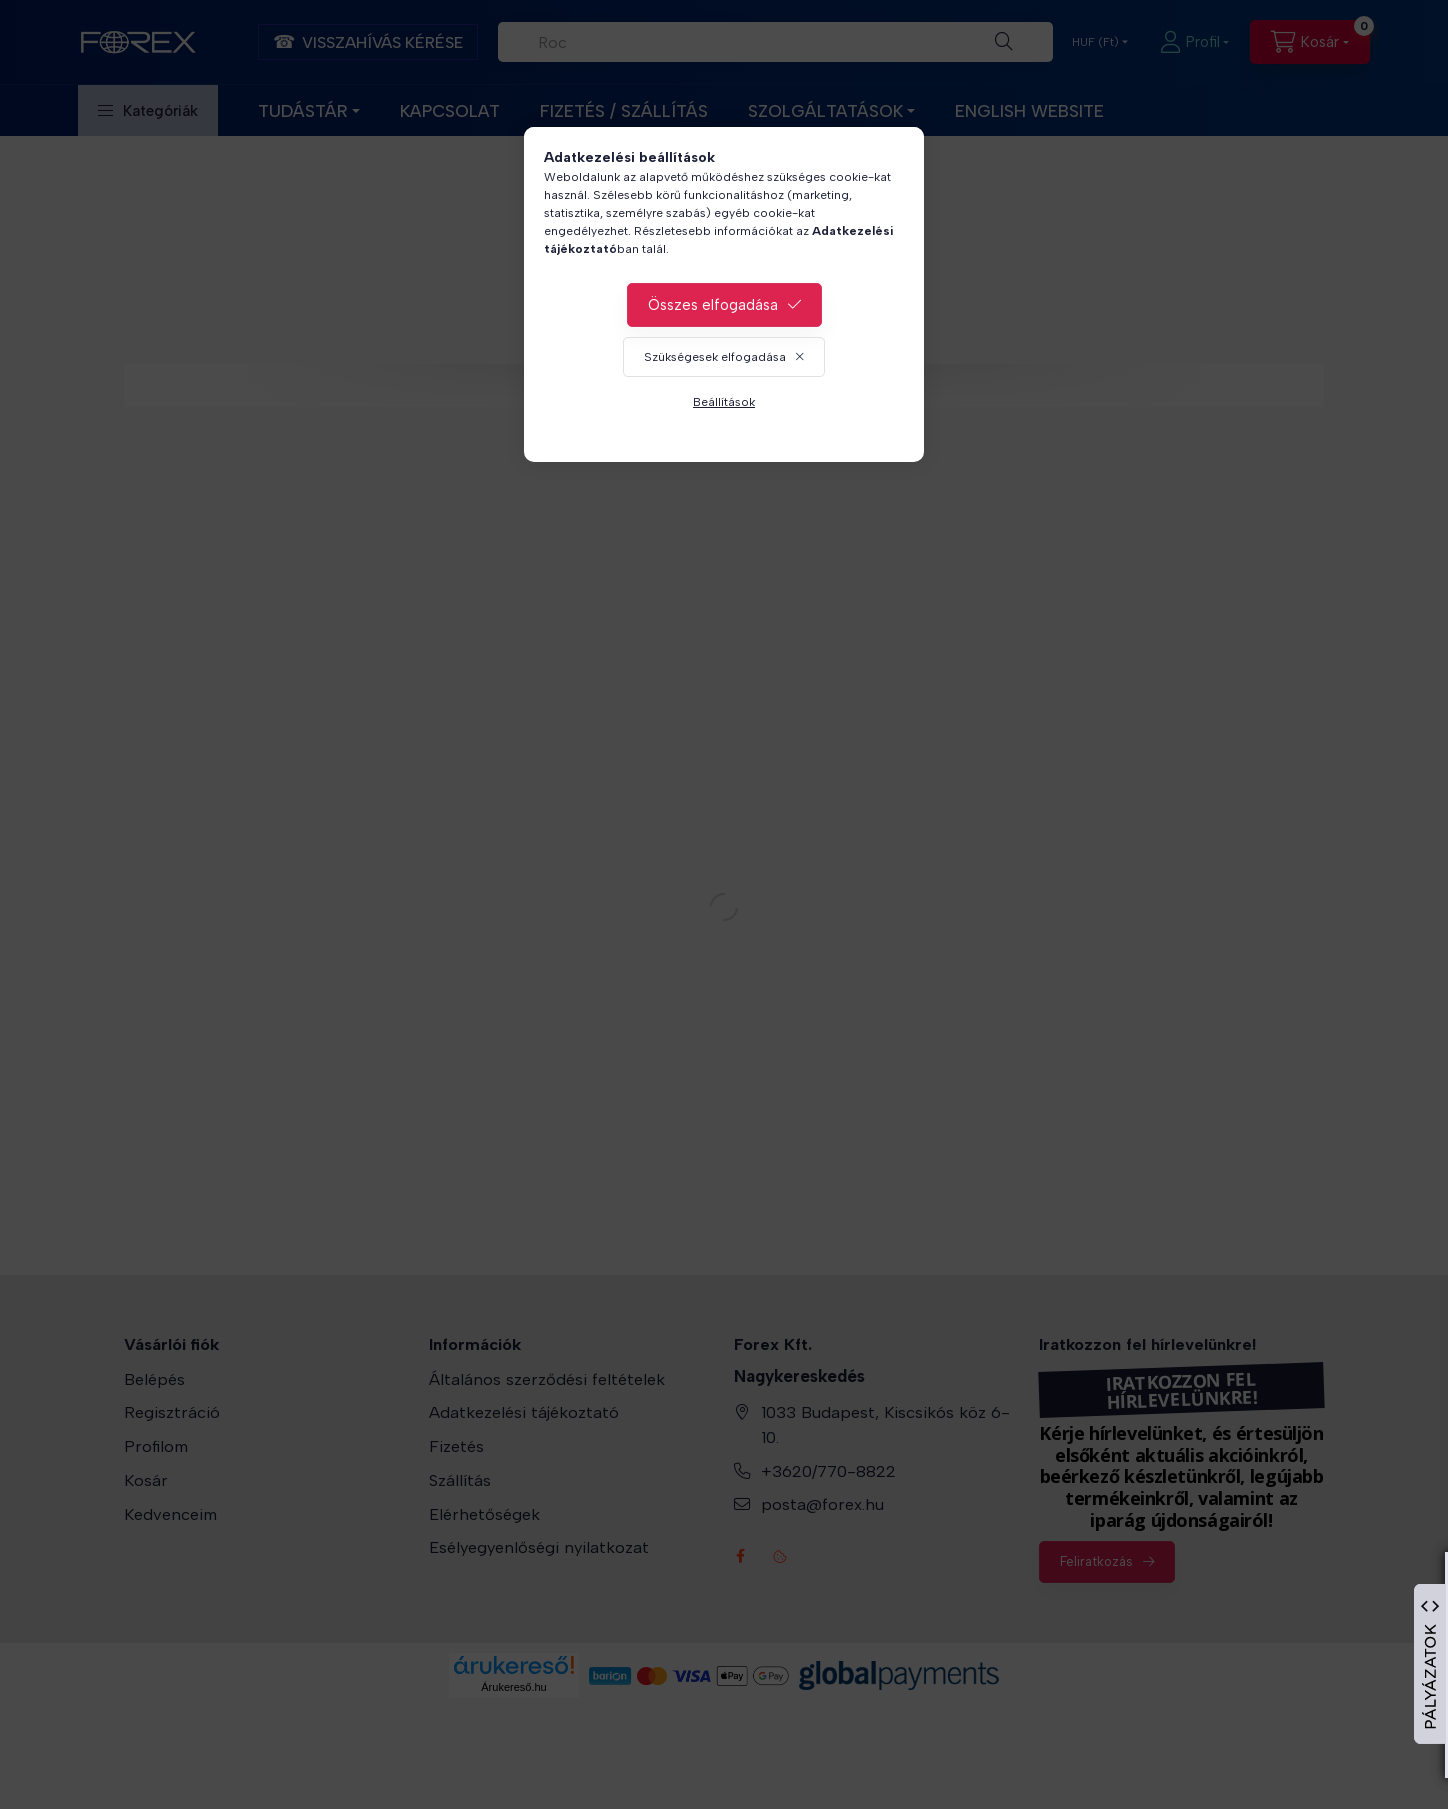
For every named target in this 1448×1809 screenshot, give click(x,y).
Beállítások (724, 402)
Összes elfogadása (713, 305)
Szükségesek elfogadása (715, 357)
